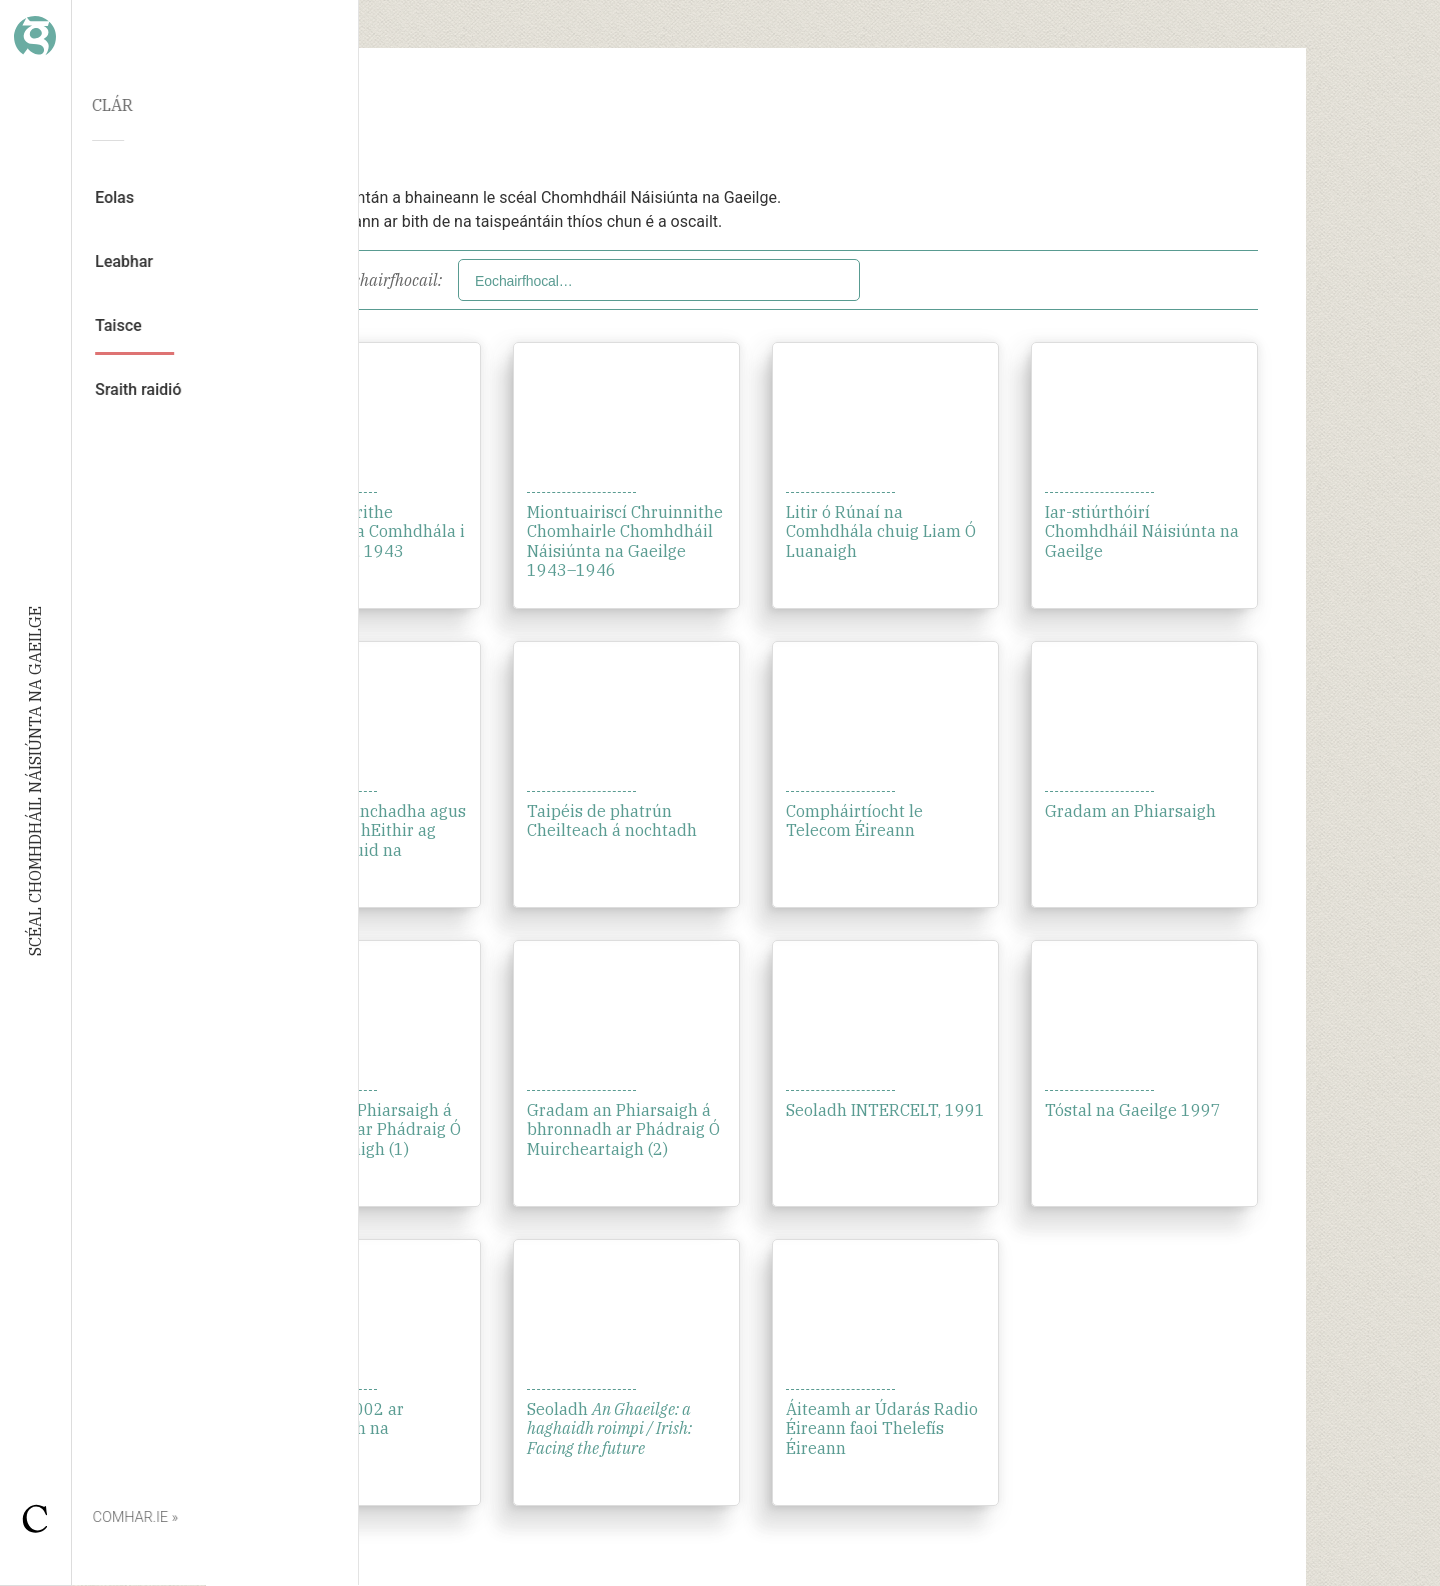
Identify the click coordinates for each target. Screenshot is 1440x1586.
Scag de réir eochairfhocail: (348, 280)
